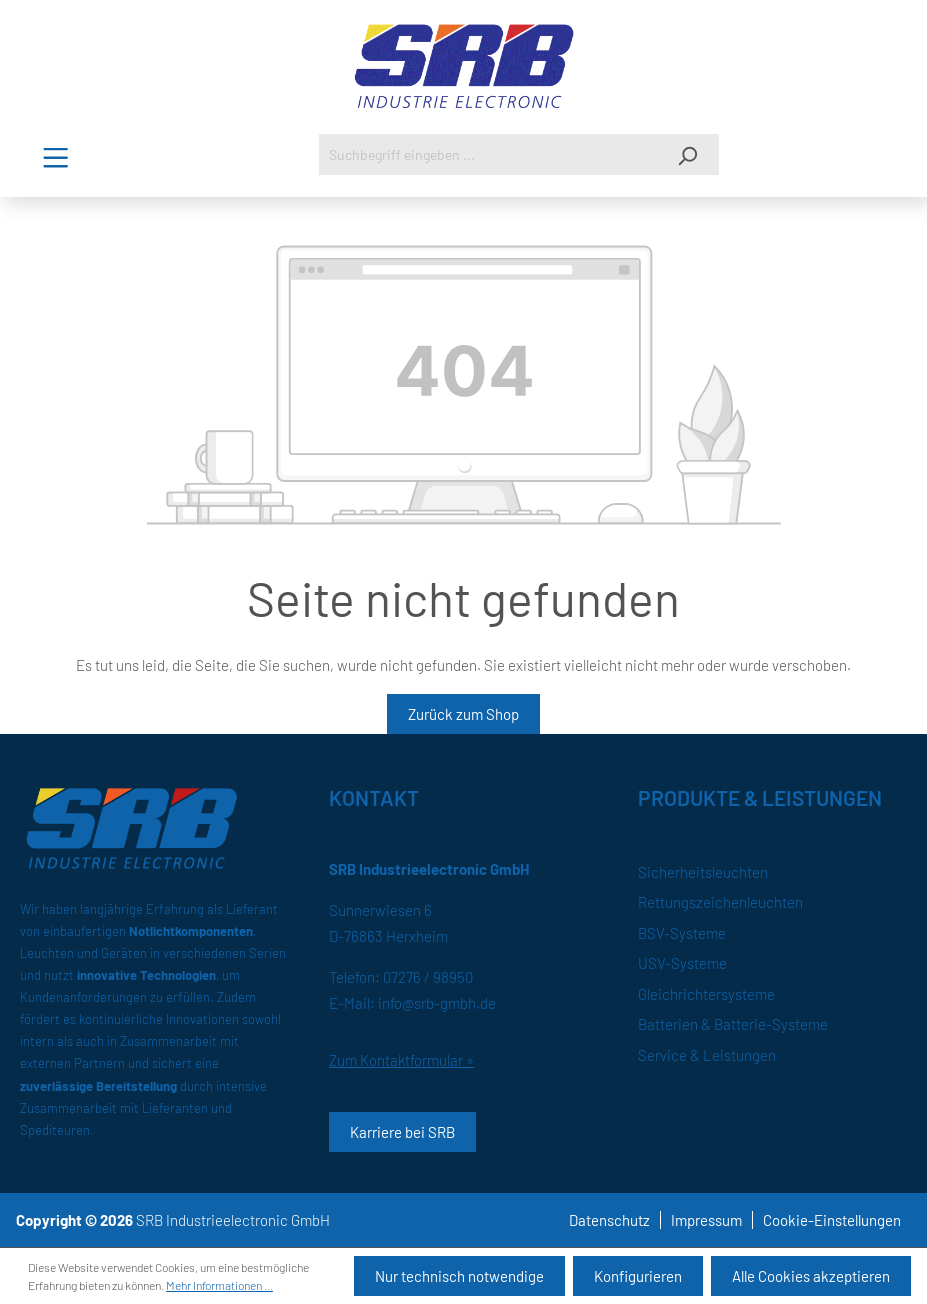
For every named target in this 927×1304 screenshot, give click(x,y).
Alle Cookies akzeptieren (811, 1276)
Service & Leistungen (707, 1055)
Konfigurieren (638, 1276)
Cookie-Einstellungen (832, 1220)
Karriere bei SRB (402, 1132)
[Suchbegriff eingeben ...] (488, 154)
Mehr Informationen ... (219, 1285)
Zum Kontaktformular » (401, 1060)
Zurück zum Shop (463, 714)
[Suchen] (687, 154)
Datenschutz (609, 1220)
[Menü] (55, 157)
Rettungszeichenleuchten (720, 902)
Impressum (706, 1220)
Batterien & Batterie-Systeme (733, 1024)
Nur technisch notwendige (459, 1276)
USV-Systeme (682, 963)
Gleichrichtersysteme (706, 994)
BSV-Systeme (682, 933)
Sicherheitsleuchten (703, 872)
